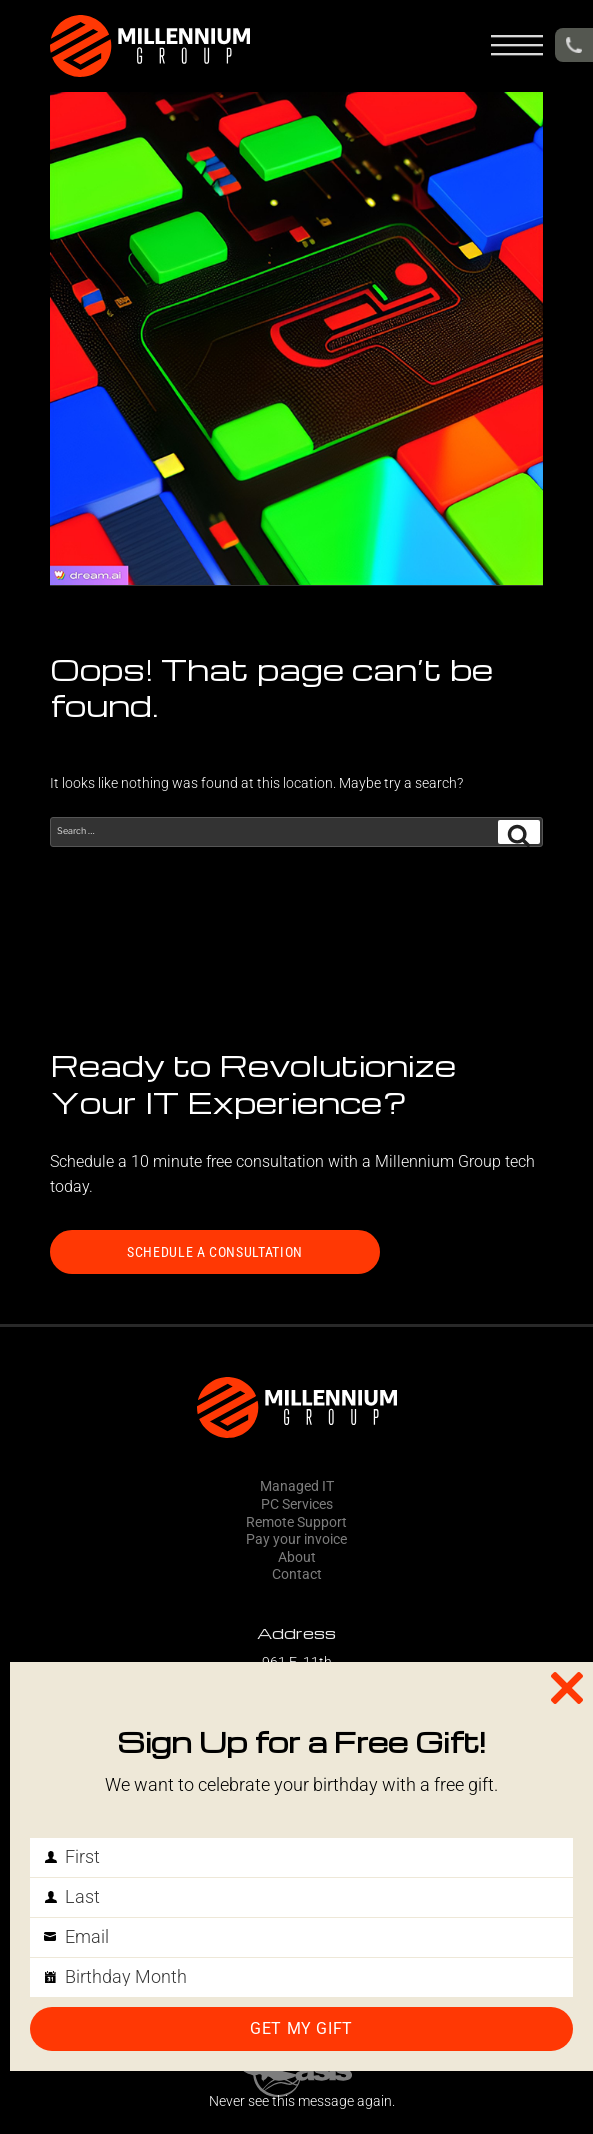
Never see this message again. (302, 2101)
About (297, 1557)
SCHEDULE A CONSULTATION (215, 1252)
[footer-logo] (296, 1408)
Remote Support (296, 1522)
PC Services (297, 1504)
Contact (297, 1574)
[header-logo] (150, 46)
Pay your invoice (296, 1539)
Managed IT (297, 1486)
